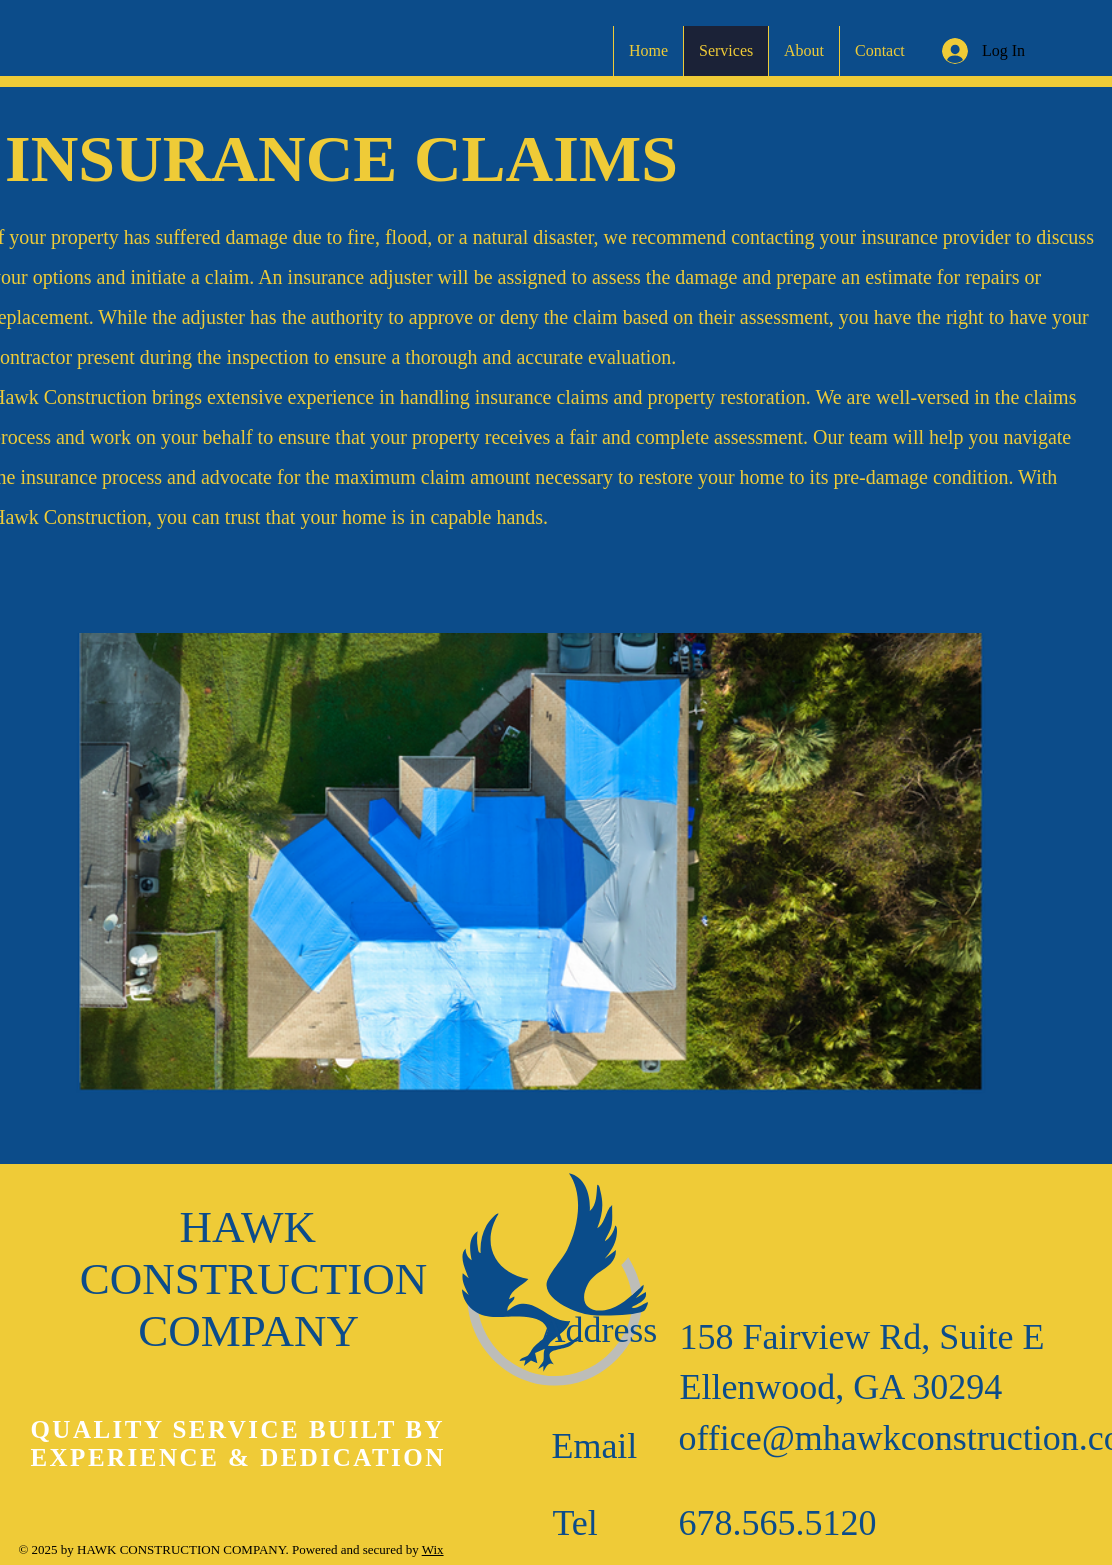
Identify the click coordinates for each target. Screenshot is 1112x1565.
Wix (433, 1549)
